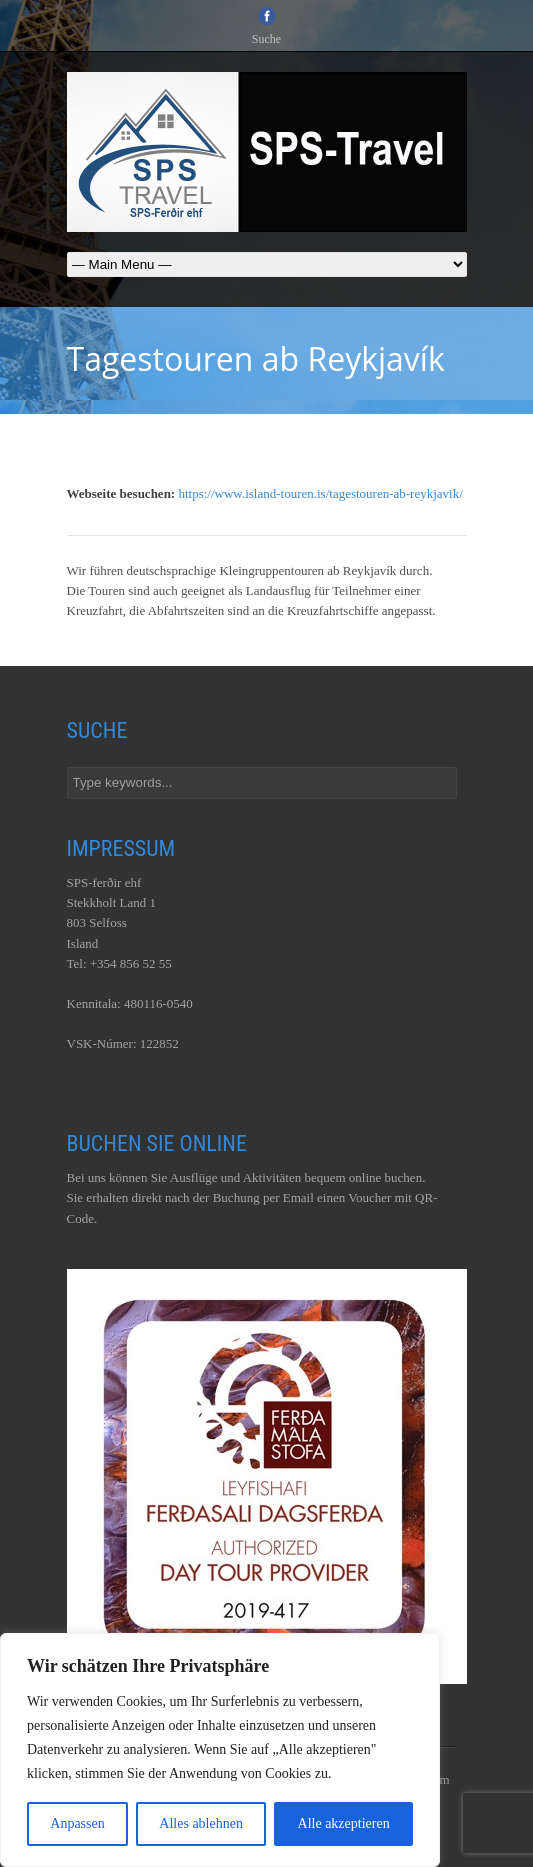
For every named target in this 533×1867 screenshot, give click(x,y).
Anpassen (77, 1823)
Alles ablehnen (201, 1823)
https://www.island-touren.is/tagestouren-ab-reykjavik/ (320, 493)
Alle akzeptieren (344, 1823)
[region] (220, 1750)
